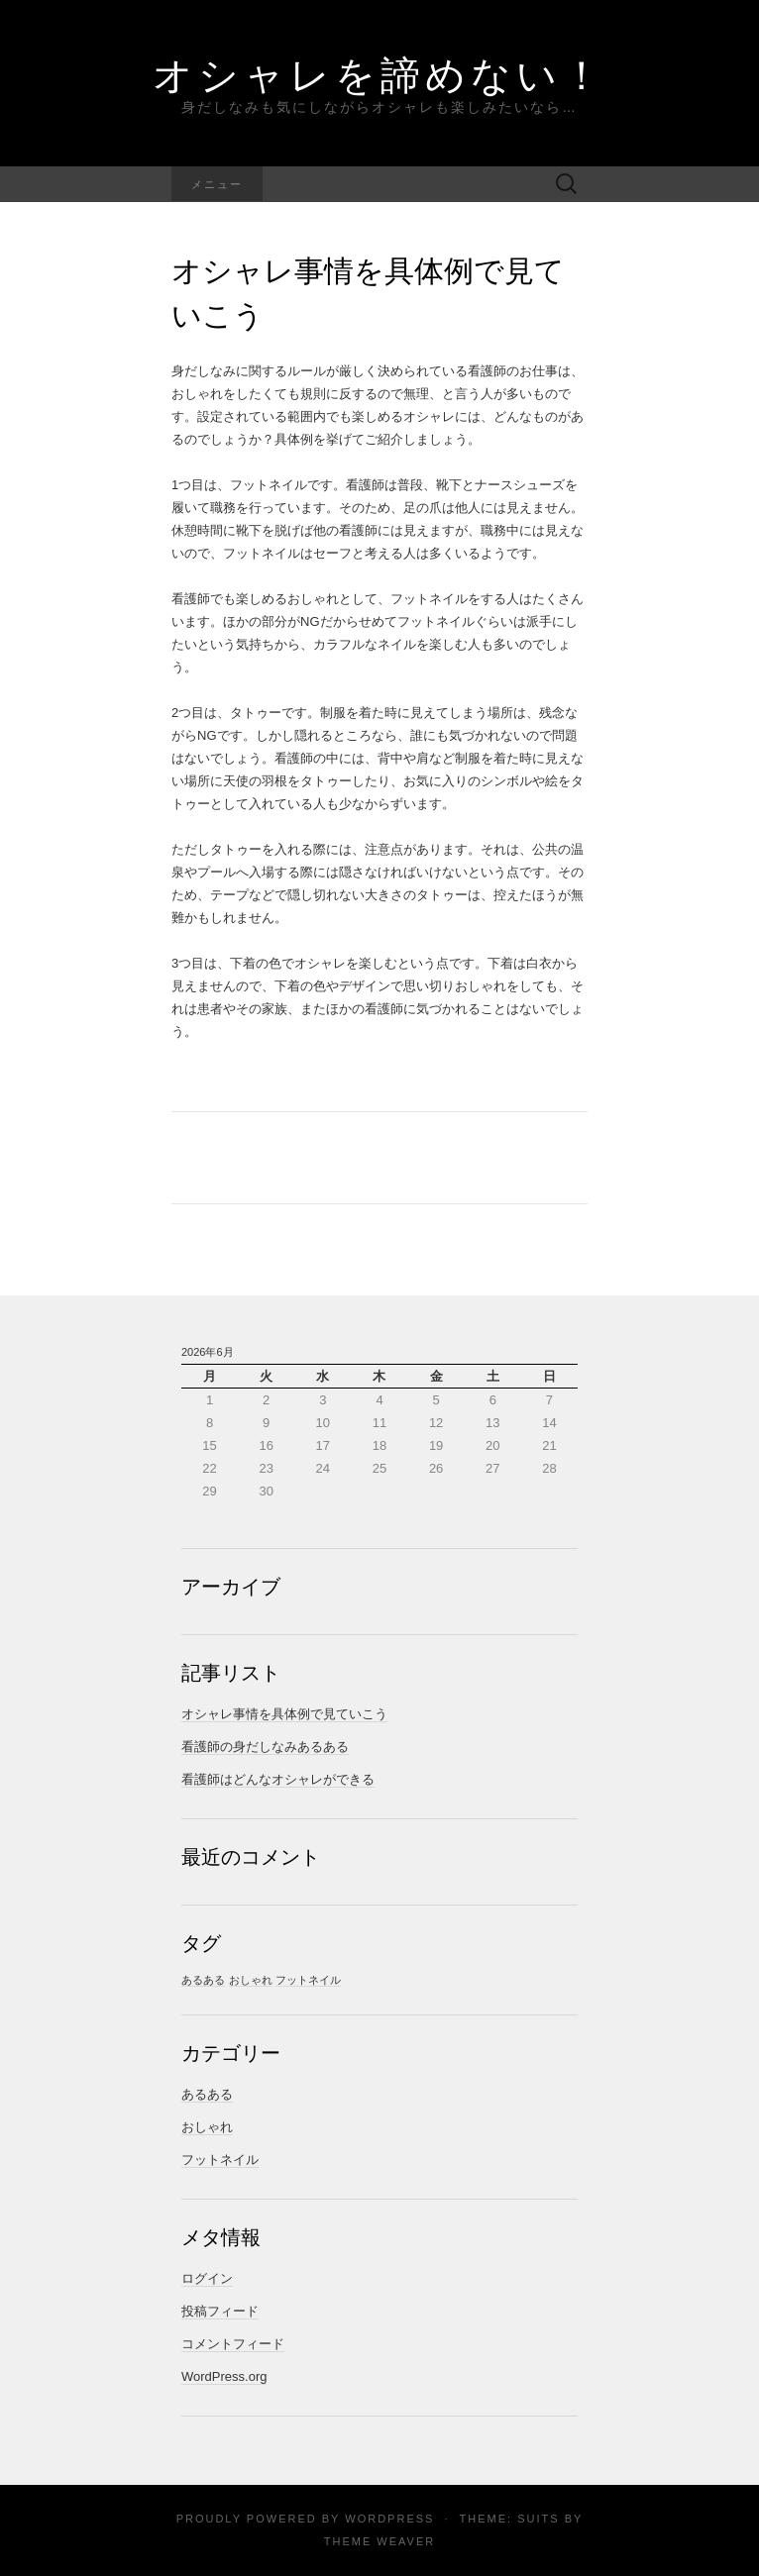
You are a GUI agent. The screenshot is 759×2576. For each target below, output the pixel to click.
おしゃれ (207, 2126)
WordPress (389, 2518)
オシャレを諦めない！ (379, 74)
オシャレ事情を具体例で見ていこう (284, 1713)
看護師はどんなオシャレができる (278, 1779)
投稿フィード (220, 2311)
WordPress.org (224, 2376)
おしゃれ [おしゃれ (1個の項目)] (250, 1980)
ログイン (207, 2278)
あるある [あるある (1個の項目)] (203, 1980)
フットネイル (220, 2159)
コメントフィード (232, 2343)
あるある (207, 2094)
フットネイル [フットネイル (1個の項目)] (308, 1980)
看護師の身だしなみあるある (265, 1746)
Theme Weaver (379, 2541)
